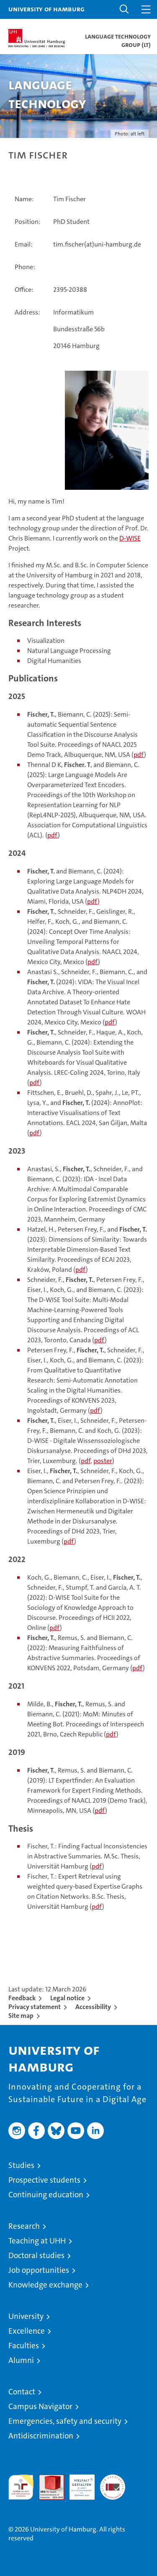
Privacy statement (34, 2006)
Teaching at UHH (37, 2240)
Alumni (21, 2360)
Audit (47, 2479)
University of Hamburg (46, 8)
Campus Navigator (40, 2406)
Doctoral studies (36, 2255)
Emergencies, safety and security (64, 2421)
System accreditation (112, 2483)
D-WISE (130, 538)
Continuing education (45, 2194)
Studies (21, 2165)
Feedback (22, 1998)
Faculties (23, 2345)
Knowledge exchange (45, 2285)
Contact (21, 2391)
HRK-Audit (77, 2483)
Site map (20, 2015)
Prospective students (44, 2180)
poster (102, 1460)
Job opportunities (38, 2270)
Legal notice (67, 1998)
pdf (139, 754)
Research (24, 2226)
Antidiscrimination (40, 2435)
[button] (124, 9)
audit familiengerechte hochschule (20, 2487)
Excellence (26, 2331)
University (26, 2316)
